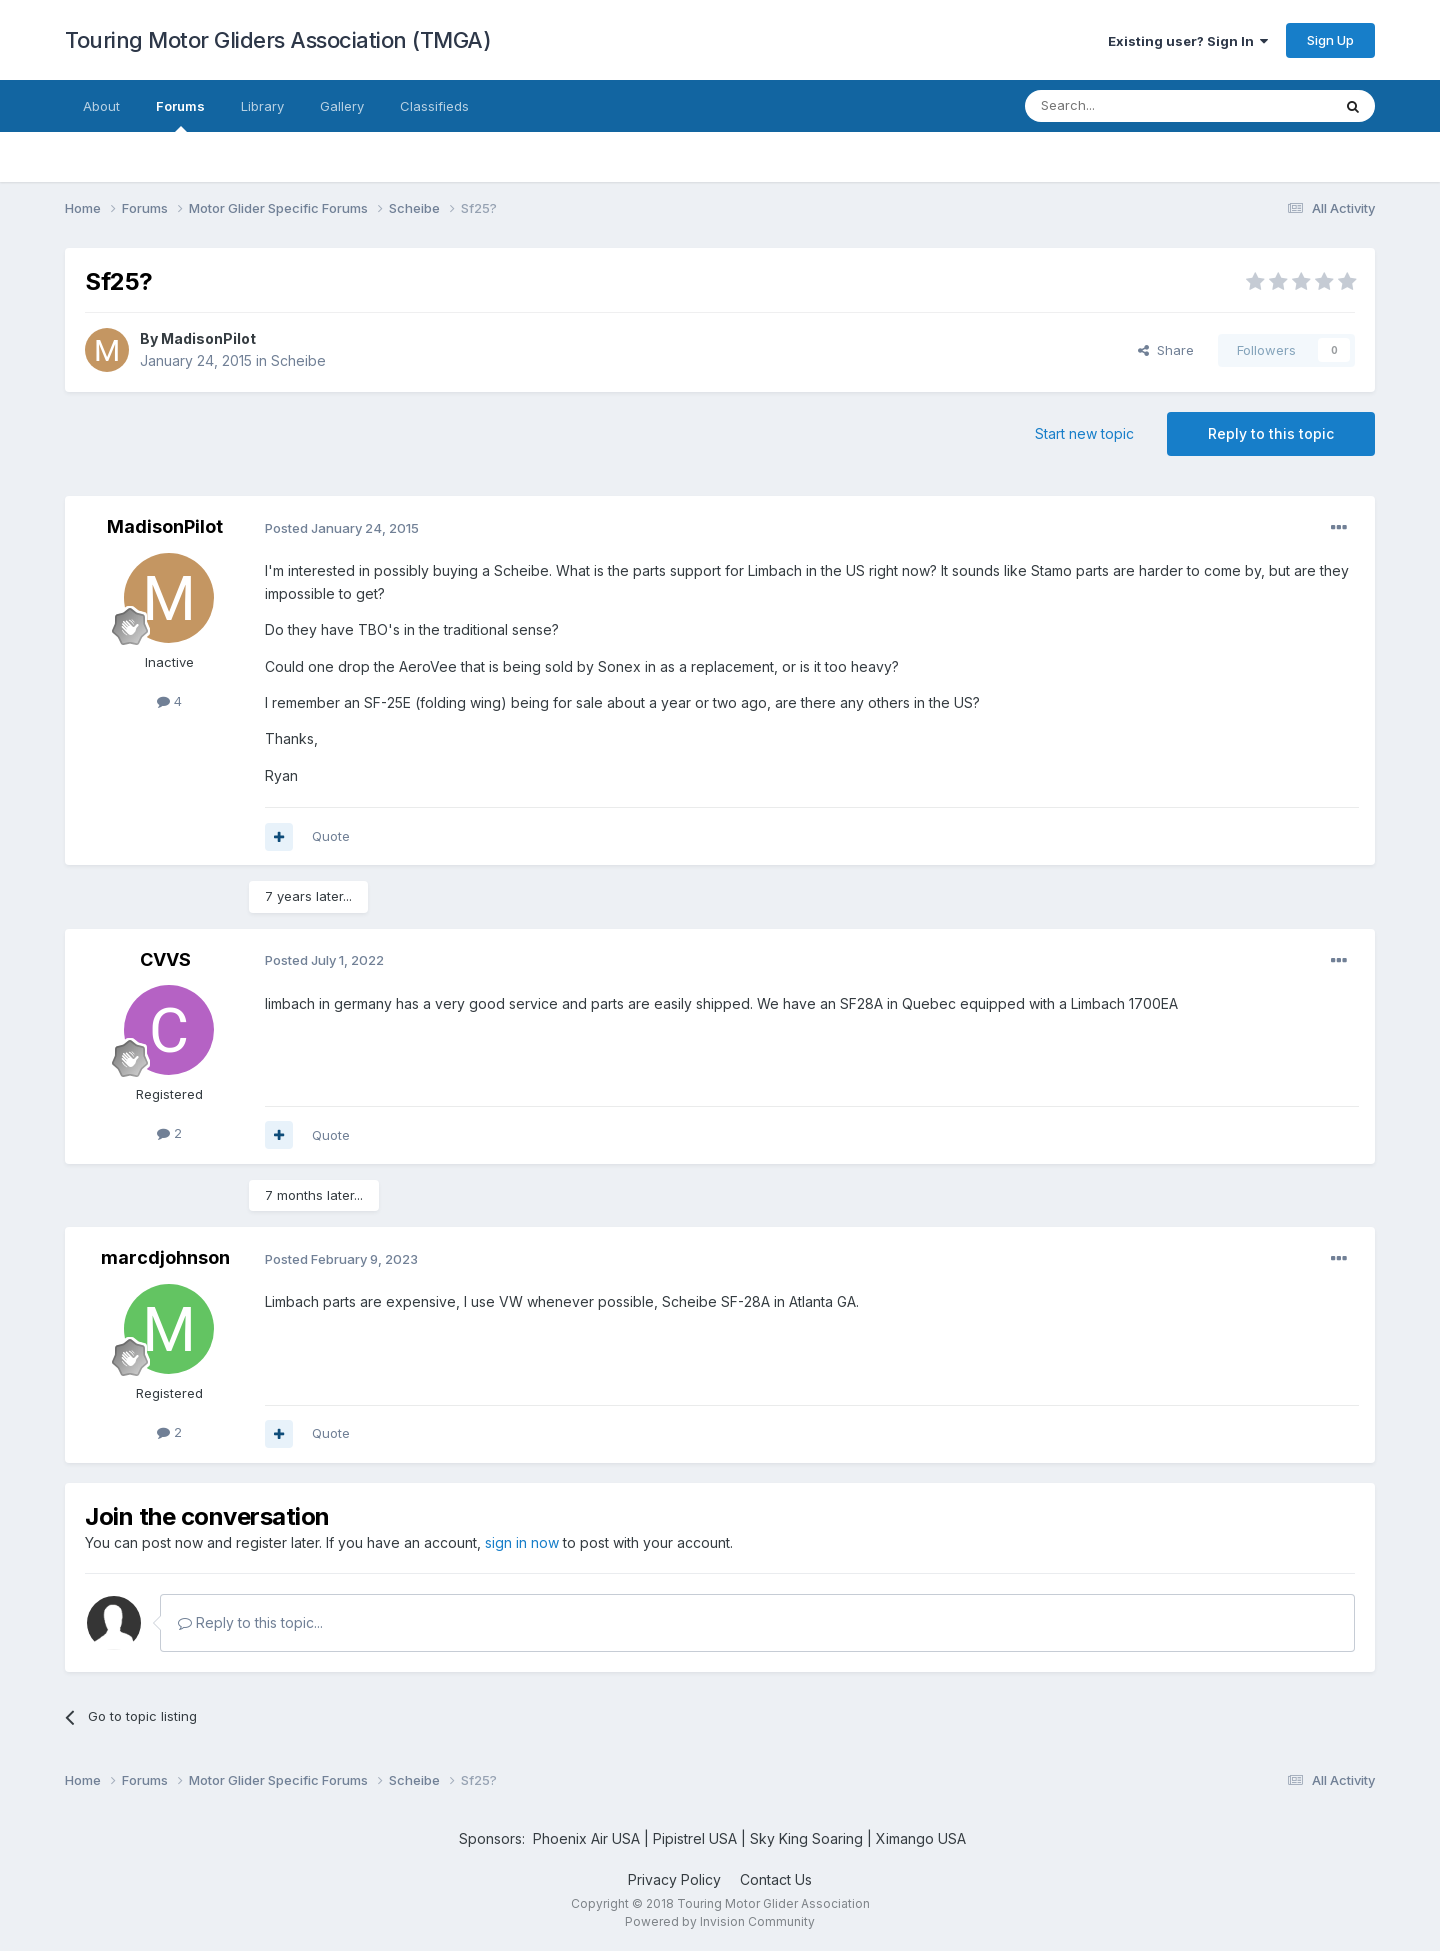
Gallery (342, 106)
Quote (331, 836)
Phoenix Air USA (586, 1838)
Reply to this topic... (250, 1622)
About (101, 106)
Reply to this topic (1271, 433)
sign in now (522, 1542)
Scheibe (298, 360)
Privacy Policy (674, 1879)
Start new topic (1084, 433)
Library (262, 106)
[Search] (1127, 106)
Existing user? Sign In (1188, 41)
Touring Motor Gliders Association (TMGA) (278, 40)
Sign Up (1330, 40)
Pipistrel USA (697, 1838)
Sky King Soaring (806, 1838)
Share (1166, 350)
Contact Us (776, 1879)
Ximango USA (921, 1838)
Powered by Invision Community (720, 1921)
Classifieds (434, 106)
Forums (180, 115)
